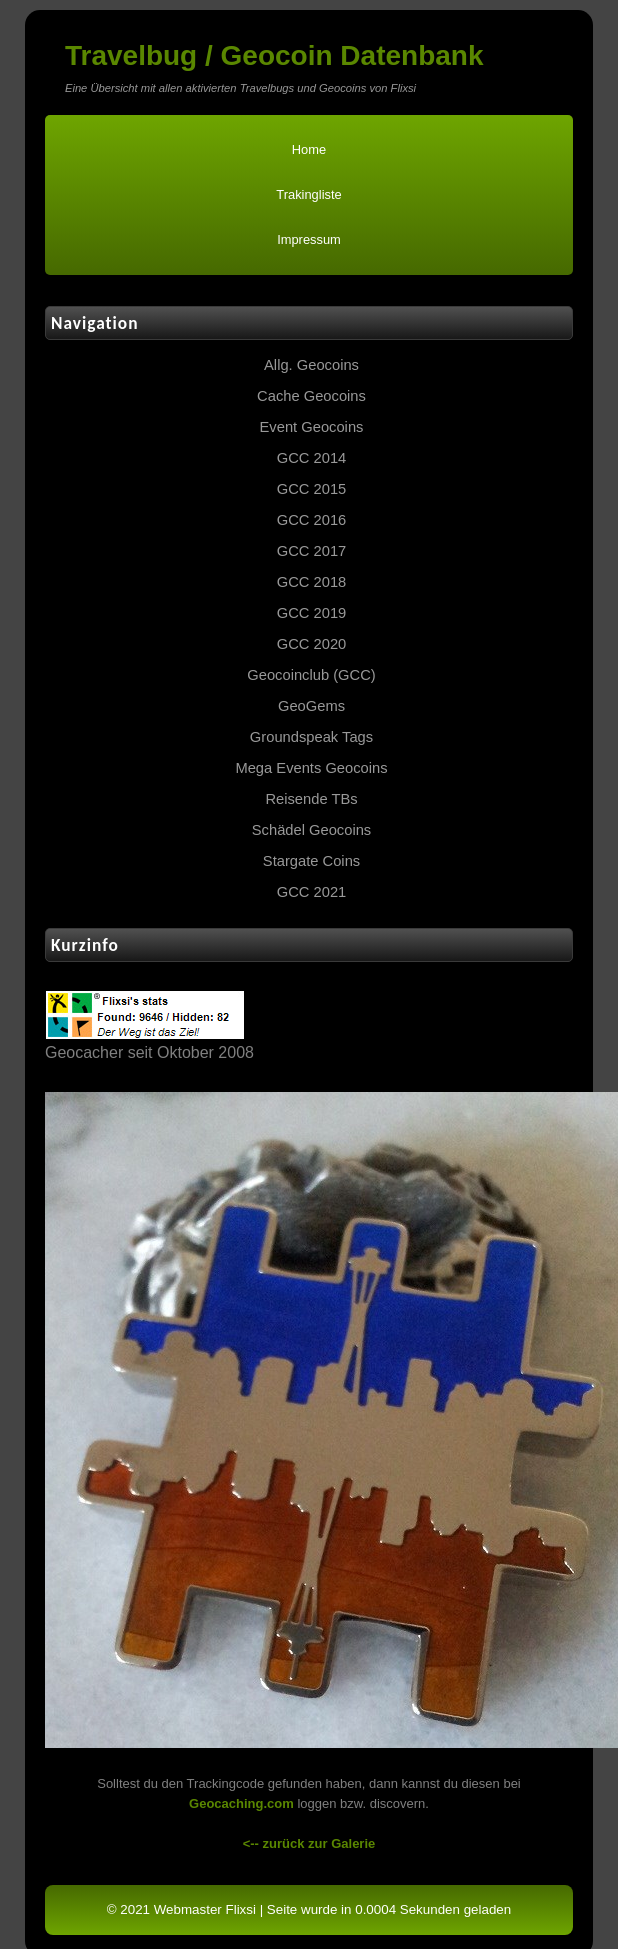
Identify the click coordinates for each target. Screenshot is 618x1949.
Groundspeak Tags (311, 737)
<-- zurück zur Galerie (309, 1843)
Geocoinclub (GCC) (311, 675)
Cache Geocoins (311, 396)
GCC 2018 (312, 582)
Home (309, 149)
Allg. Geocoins (311, 365)
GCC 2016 (312, 520)
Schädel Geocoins (311, 830)
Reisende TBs (311, 799)
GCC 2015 (312, 489)
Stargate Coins (311, 861)
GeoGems (311, 706)
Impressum (309, 239)
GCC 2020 (312, 644)
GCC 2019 (312, 613)
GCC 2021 (312, 892)
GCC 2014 (312, 458)
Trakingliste (308, 194)
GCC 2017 (312, 551)
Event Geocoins (312, 427)
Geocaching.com (241, 1803)
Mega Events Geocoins (311, 768)
